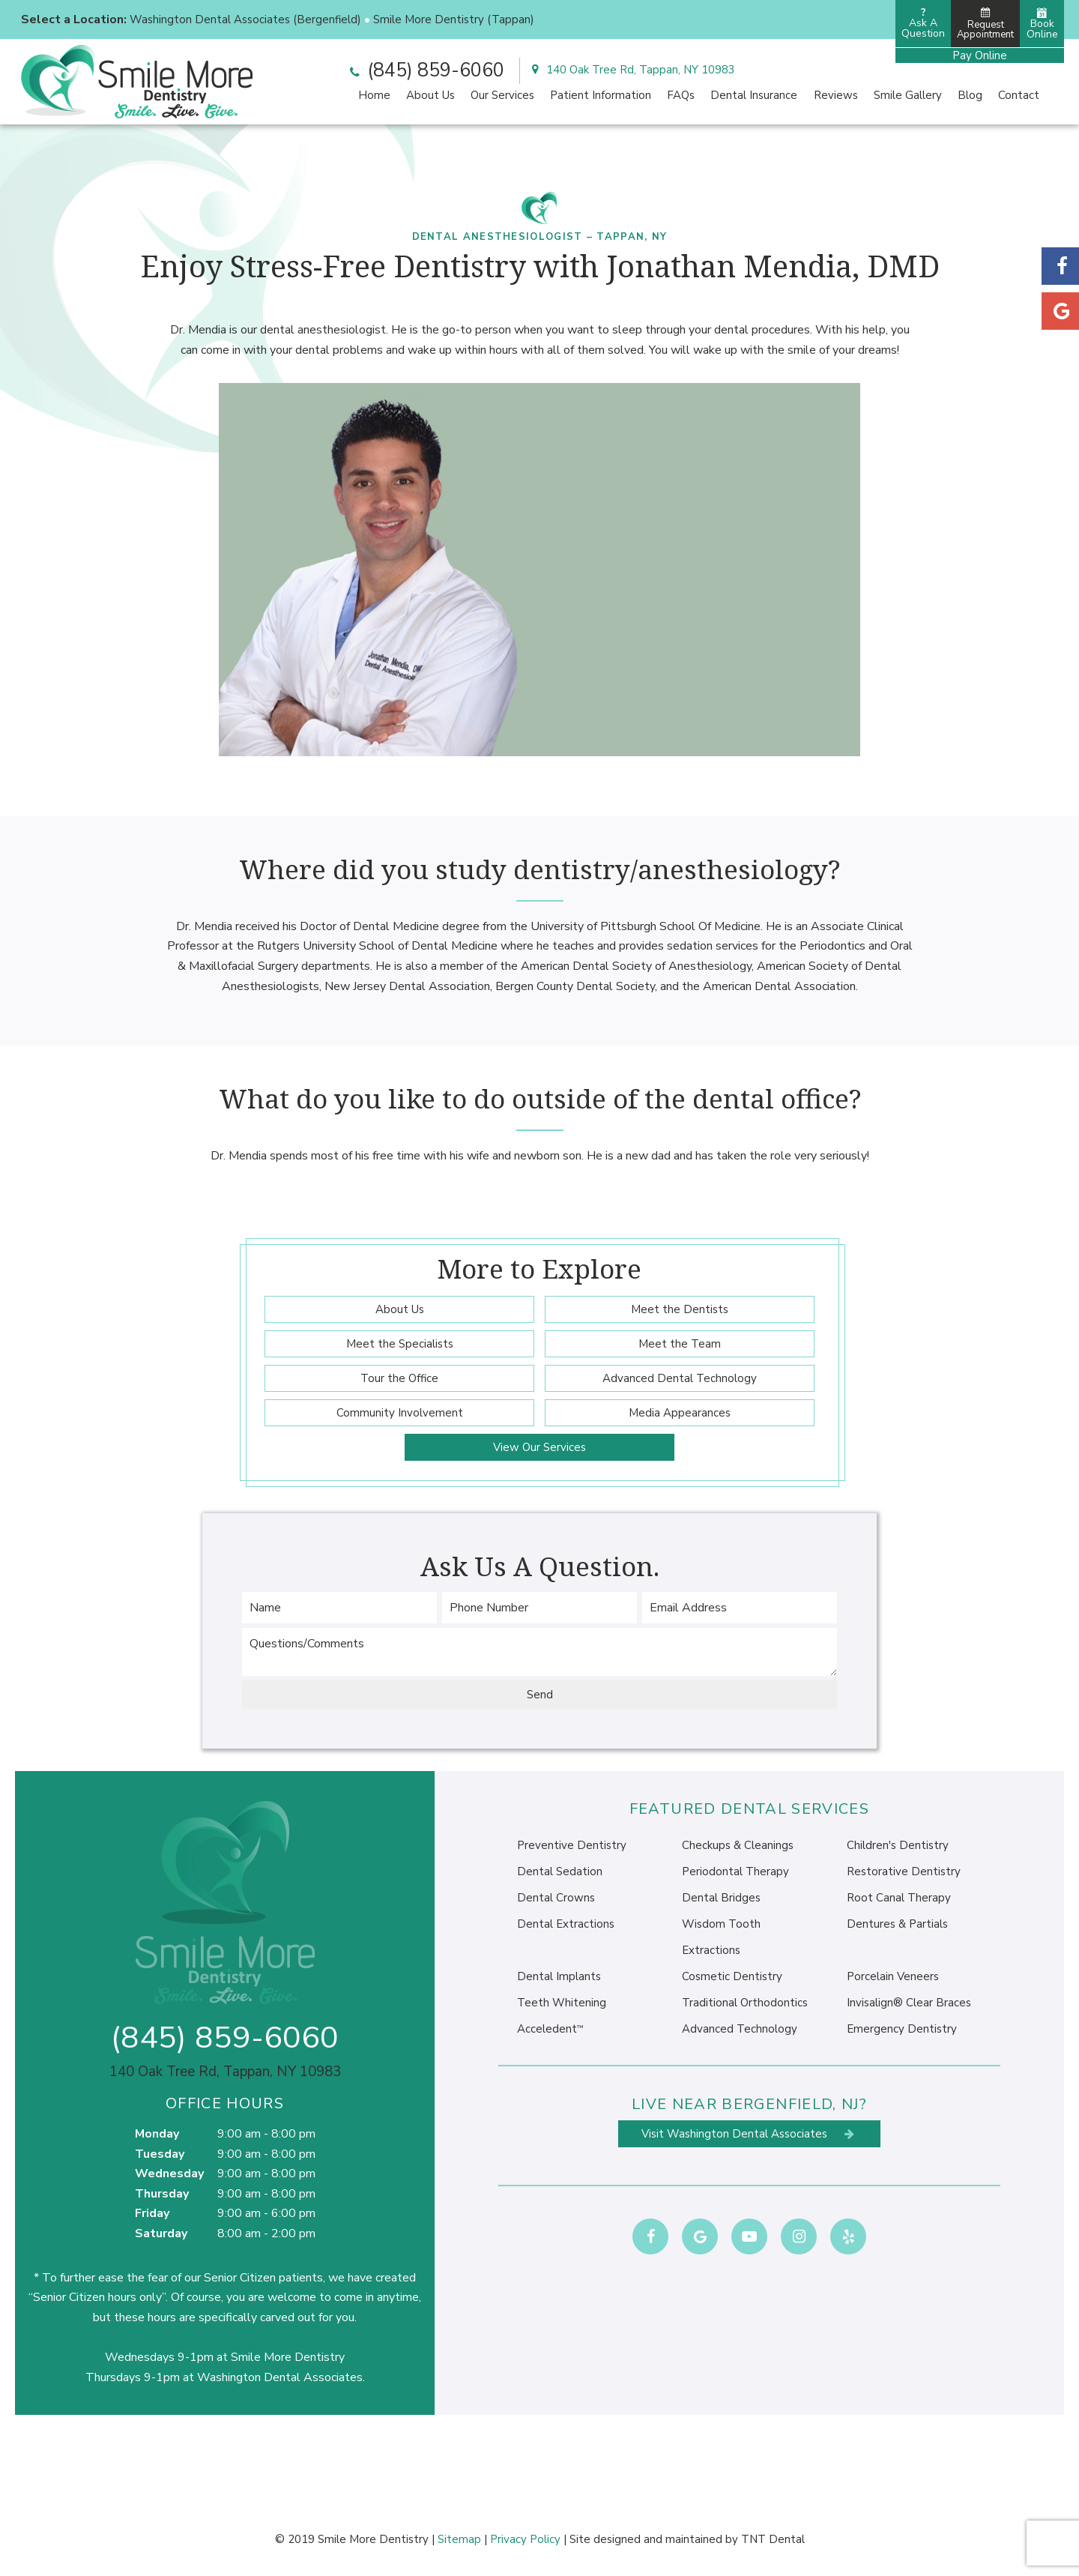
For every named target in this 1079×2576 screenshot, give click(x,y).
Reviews (836, 95)
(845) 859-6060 (425, 70)
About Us (430, 95)
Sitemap (459, 2539)
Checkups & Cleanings (738, 1845)
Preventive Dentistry (571, 1845)
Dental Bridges (721, 1897)
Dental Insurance (753, 95)
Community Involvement (399, 1412)
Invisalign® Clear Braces (909, 2002)
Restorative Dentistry (904, 1871)
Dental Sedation (559, 1871)
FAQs (681, 95)
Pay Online (979, 55)
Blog (970, 95)
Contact (1018, 95)
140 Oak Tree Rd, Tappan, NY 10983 (631, 69)
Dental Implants (559, 1976)
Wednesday (169, 2173)
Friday (152, 2213)
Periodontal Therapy (735, 1871)
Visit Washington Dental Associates (749, 2133)
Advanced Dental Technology (679, 1378)
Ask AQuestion (923, 22)
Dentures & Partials (897, 1923)
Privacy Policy (525, 2539)
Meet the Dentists (679, 1309)
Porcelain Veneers (893, 1976)
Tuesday (159, 2154)
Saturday (161, 2233)
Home (374, 95)
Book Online (1042, 24)
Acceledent (550, 2028)
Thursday (162, 2194)
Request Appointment (985, 24)
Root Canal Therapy (899, 1897)
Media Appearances (680, 1412)
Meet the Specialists (399, 1343)
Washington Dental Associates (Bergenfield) (245, 19)
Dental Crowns (556, 1897)
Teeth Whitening (561, 2002)
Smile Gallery (908, 95)
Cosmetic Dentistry (732, 1976)
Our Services (502, 95)
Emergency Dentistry (902, 2028)
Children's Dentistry (898, 1845)
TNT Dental (773, 2539)
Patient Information (600, 95)
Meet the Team (679, 1343)
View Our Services (539, 1447)
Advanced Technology (739, 2028)
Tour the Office (399, 1378)
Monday (157, 2134)
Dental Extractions (565, 1923)
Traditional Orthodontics (745, 2002)
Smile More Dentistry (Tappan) (453, 19)
